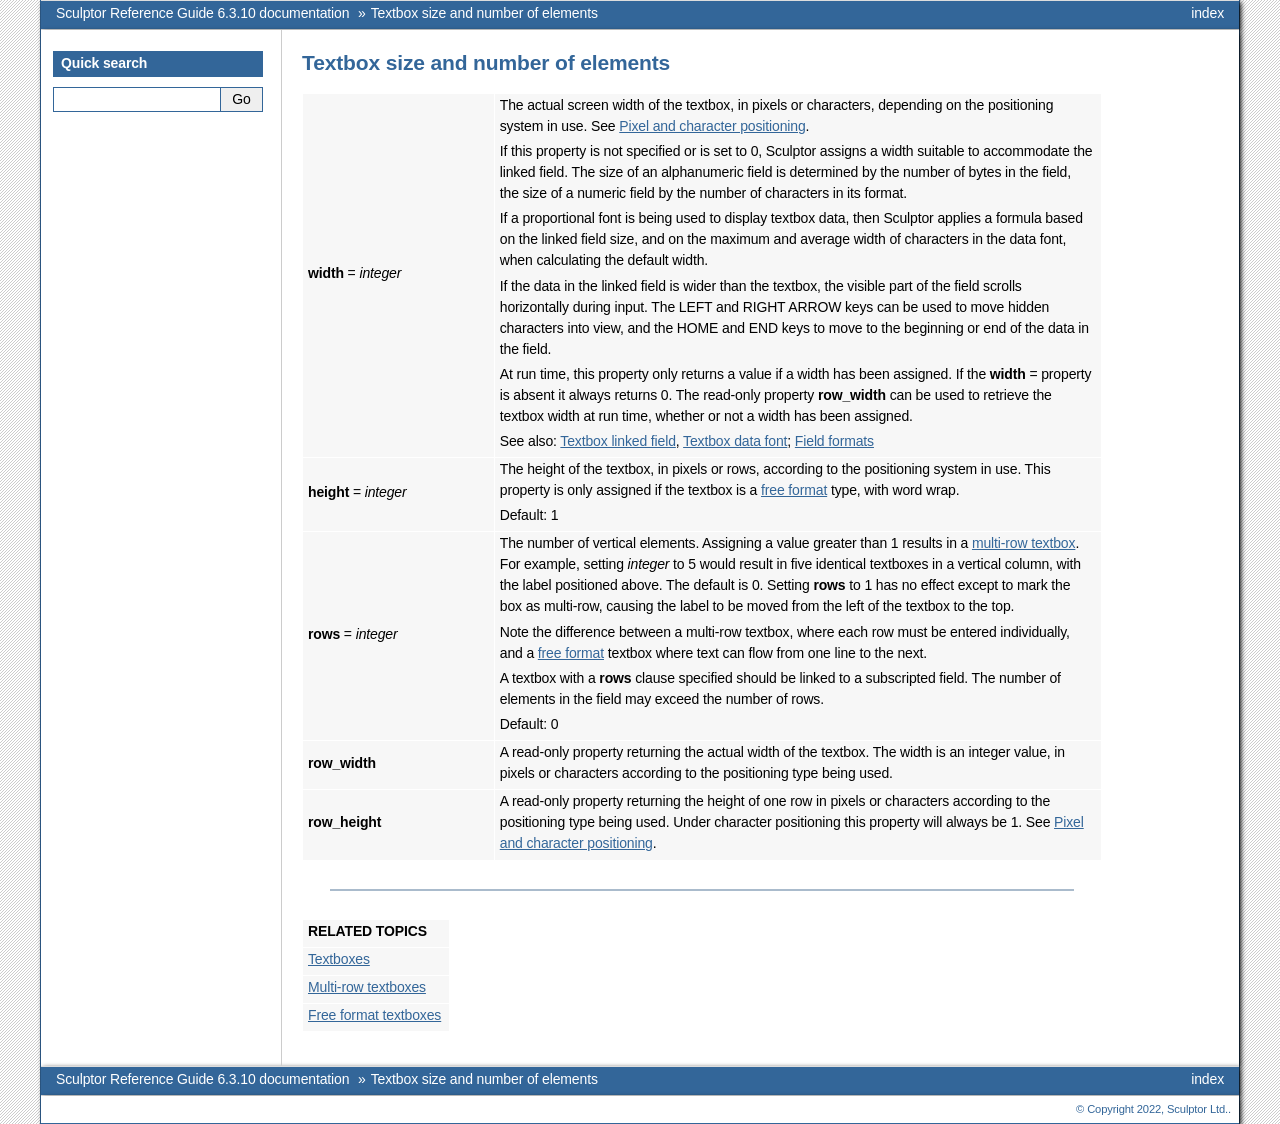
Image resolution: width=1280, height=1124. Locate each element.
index (1207, 13)
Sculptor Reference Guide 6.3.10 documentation (202, 13)
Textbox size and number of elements (484, 13)
